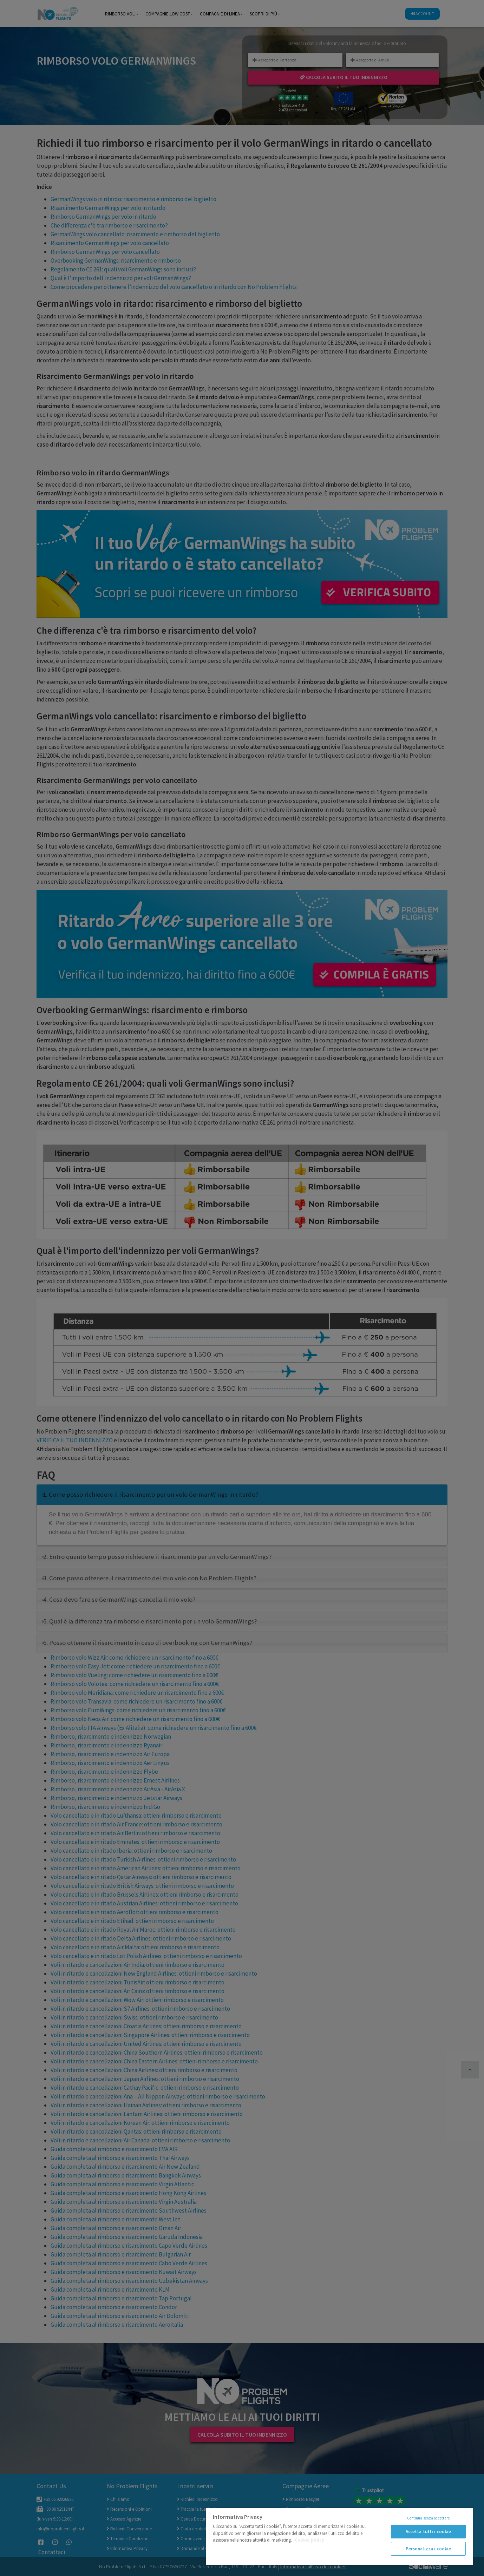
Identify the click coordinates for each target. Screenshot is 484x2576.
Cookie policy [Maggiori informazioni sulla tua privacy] (309, 2540)
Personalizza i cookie (428, 2549)
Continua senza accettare (428, 2518)
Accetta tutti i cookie (428, 2532)
